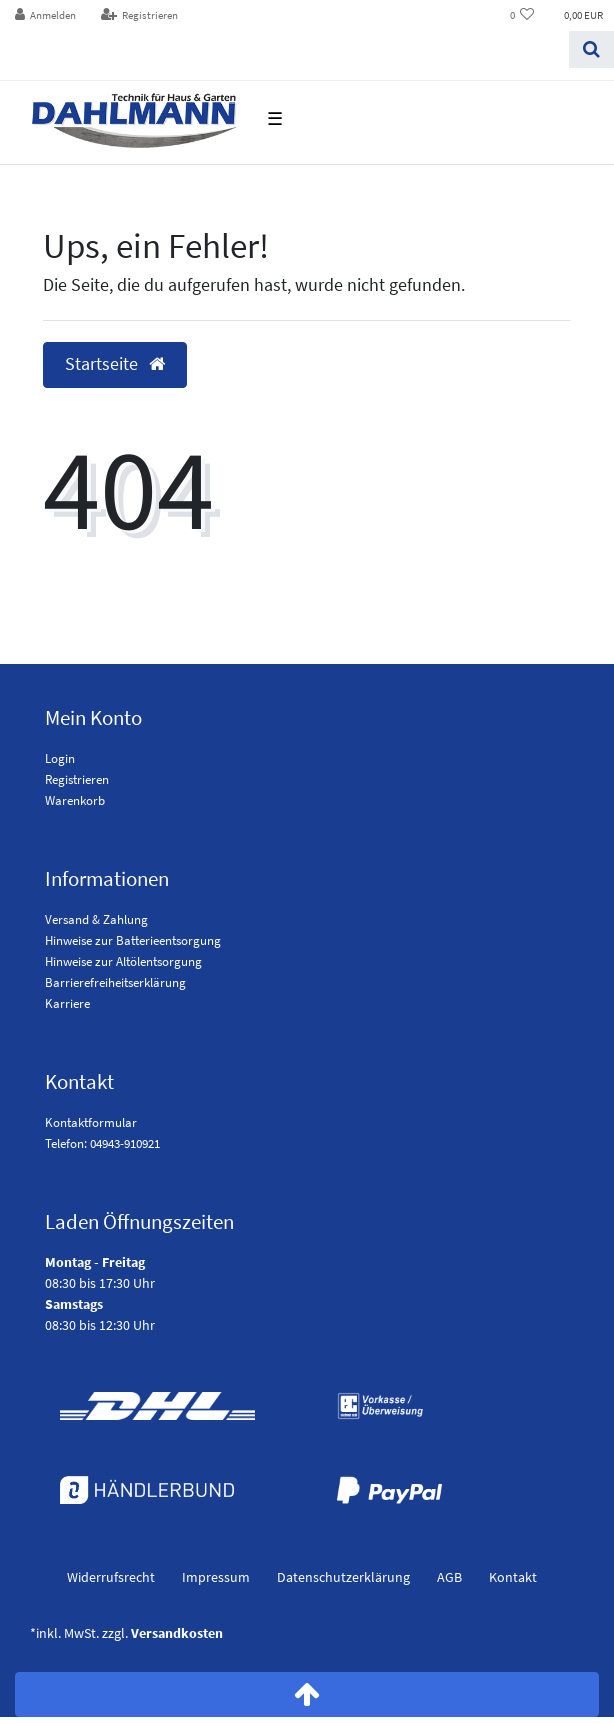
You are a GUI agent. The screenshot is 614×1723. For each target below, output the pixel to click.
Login (60, 758)
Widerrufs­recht (111, 1577)
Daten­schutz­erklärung (343, 1577)
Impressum (216, 1577)
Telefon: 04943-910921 (102, 1143)
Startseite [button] (115, 364)
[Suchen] (591, 49)
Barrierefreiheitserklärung (115, 982)
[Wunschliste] (522, 15)
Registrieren (77, 779)
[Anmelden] (46, 15)
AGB (449, 1577)
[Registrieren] (139, 15)
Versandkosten (177, 1633)
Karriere (67, 1003)
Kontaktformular (91, 1122)
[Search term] (284, 49)
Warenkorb (75, 800)
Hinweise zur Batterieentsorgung (133, 940)
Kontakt (513, 1577)
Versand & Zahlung (96, 919)
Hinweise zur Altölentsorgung (123, 961)
